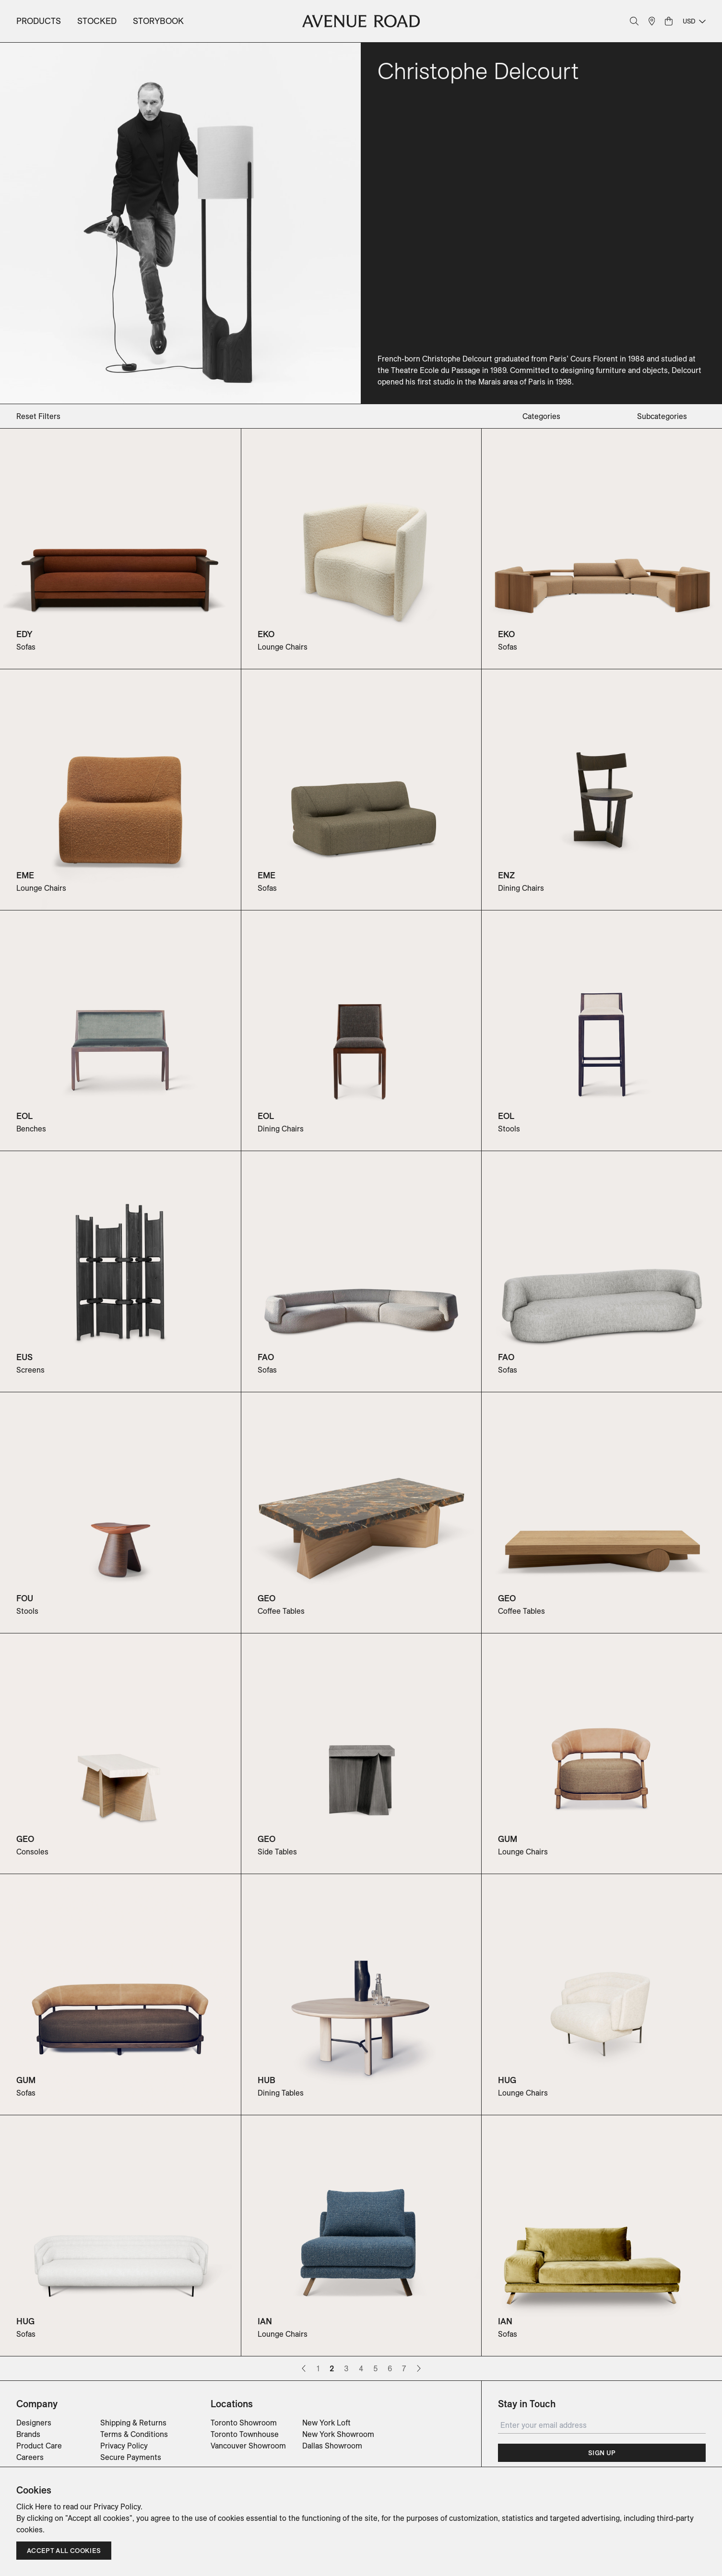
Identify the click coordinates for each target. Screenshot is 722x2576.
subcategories (662, 416)
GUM (507, 1838)
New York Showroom (338, 2434)
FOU (24, 1598)
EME (25, 875)
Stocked (97, 20)
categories (541, 416)
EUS (24, 1357)
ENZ (506, 875)
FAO (266, 1357)
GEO (266, 1598)
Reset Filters (38, 416)
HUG (507, 2080)
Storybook (158, 20)
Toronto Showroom (244, 2422)
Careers (30, 2457)
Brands (28, 2434)
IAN (265, 2321)
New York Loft (326, 2422)
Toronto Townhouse (245, 2434)
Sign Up (601, 2452)
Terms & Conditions (134, 2434)
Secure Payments (130, 2457)
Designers (33, 2422)
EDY (24, 634)
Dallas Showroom (332, 2445)
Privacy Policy (124, 2445)
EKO (266, 634)
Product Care (39, 2445)
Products (38, 20)
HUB (266, 2080)
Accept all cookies (64, 2550)
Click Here (34, 2506)
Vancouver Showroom (248, 2445)
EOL (24, 1115)
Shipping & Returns (133, 2422)
